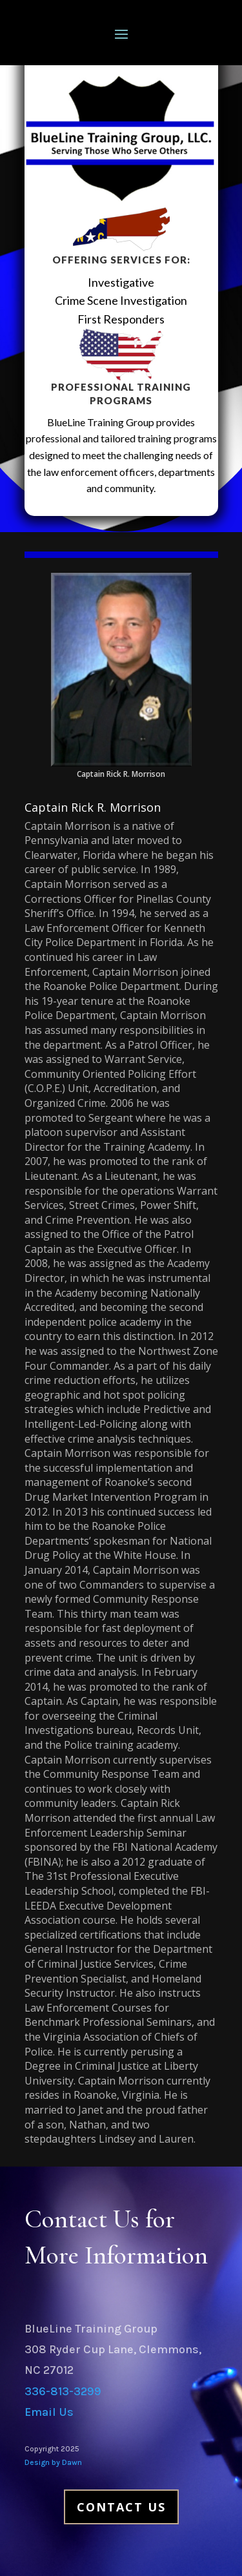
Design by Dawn (53, 2462)
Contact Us (121, 2507)
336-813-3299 (63, 2391)
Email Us (49, 2412)
